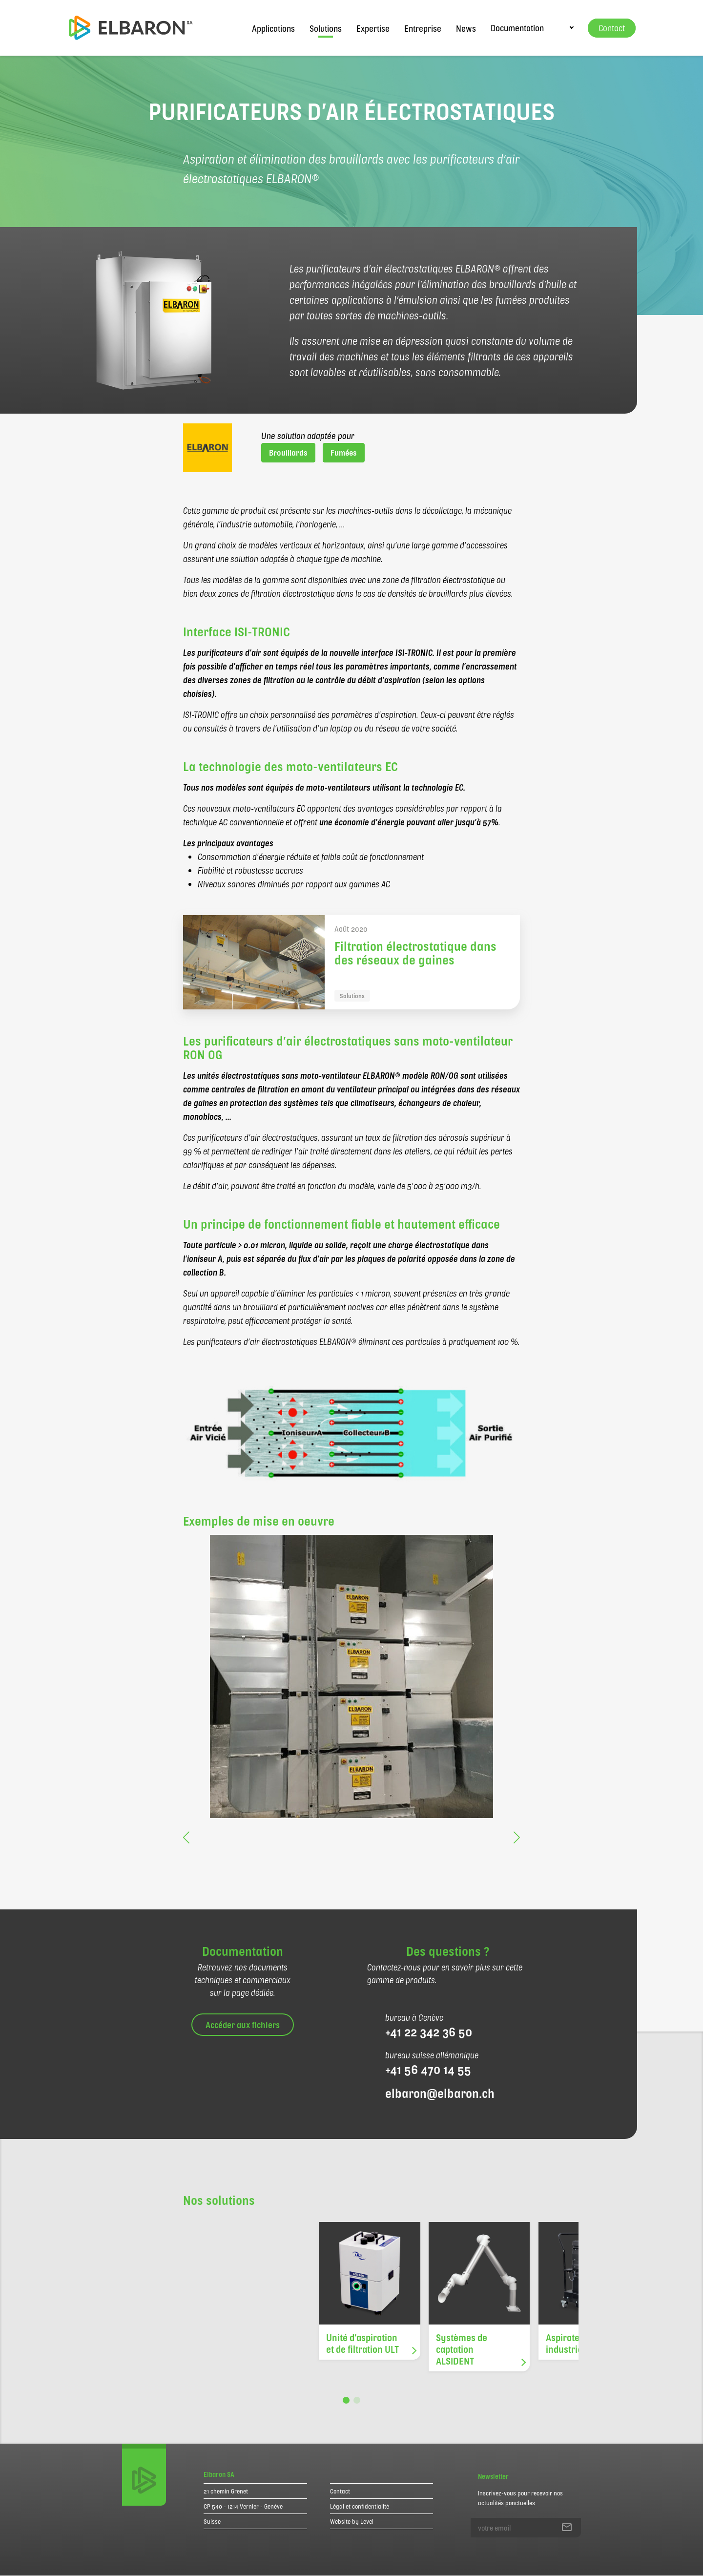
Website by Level (351, 2521)
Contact (340, 2491)
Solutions (326, 28)
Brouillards (288, 452)
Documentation (517, 27)
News (466, 28)
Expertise (373, 28)
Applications (273, 28)
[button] (189, 1832)
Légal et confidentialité (359, 2506)
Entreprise (422, 28)
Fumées (344, 452)
